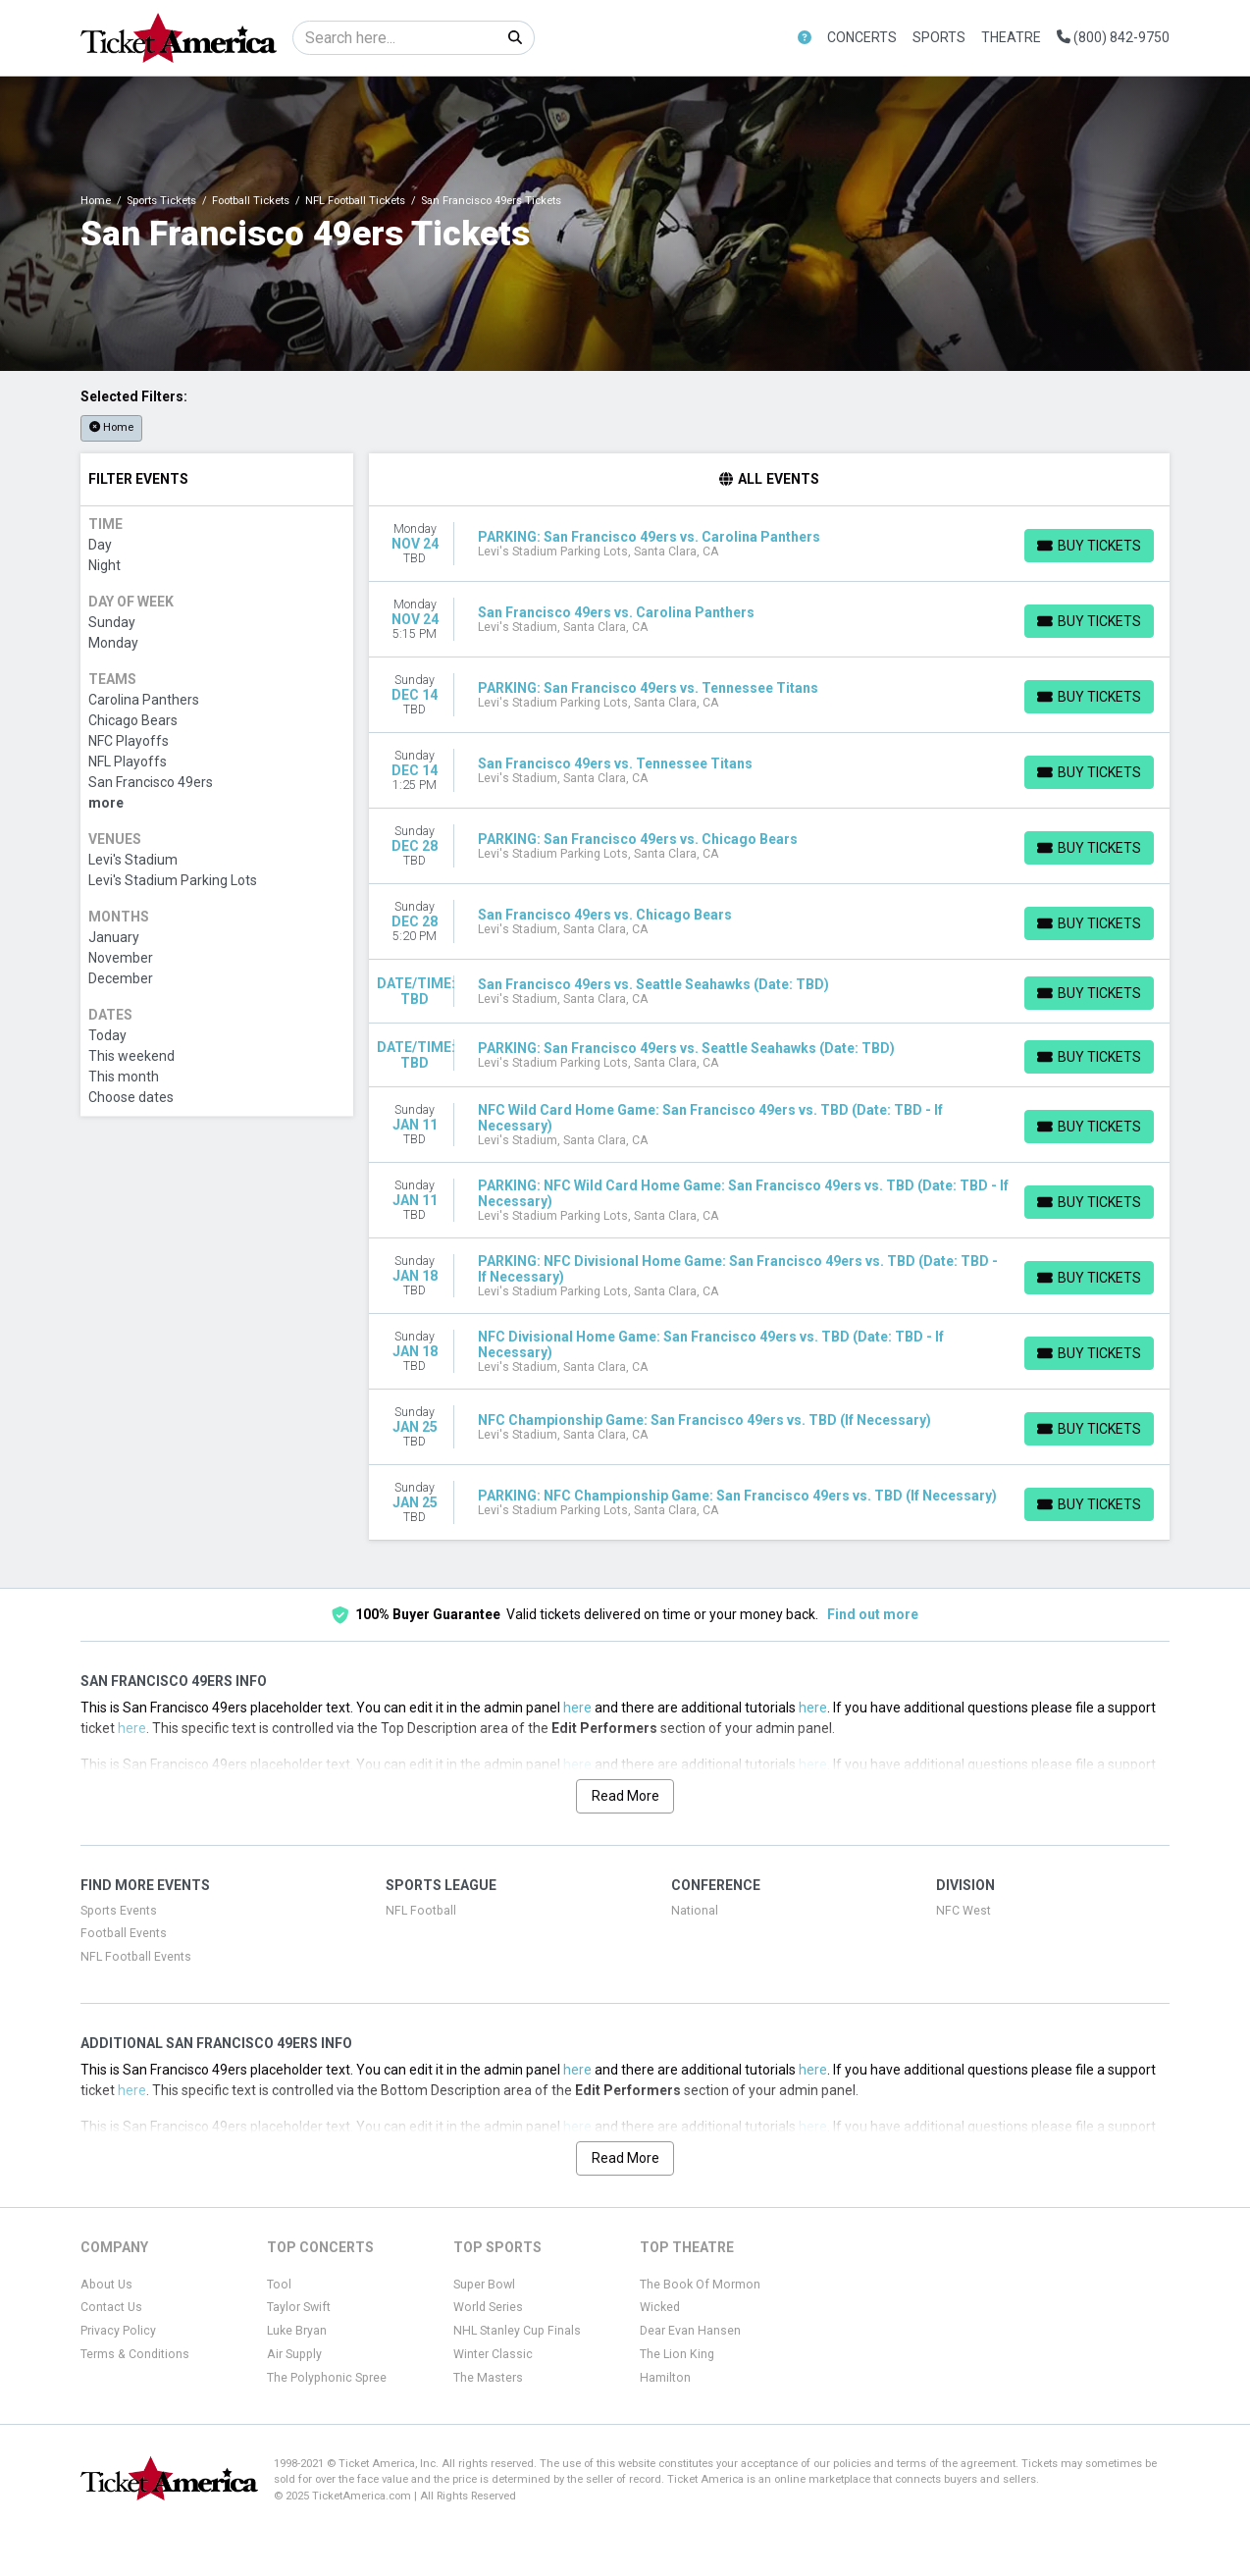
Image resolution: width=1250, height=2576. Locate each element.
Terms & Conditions (134, 2354)
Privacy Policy (118, 2331)
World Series (488, 2307)
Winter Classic (493, 2354)
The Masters (488, 2378)
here (577, 1707)
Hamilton (665, 2378)
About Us (106, 2284)
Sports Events (118, 1911)
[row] (770, 544)
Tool (279, 2284)
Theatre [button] (1011, 37)
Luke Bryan (297, 2331)
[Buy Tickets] (1089, 545)
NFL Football (421, 1911)
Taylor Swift (299, 2307)
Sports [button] (938, 37)
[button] (804, 38)
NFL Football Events (135, 1957)
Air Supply (294, 2354)
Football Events (123, 1933)
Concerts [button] (862, 37)
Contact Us (111, 2307)
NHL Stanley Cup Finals (517, 2331)
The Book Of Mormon (700, 2284)
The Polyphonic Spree (327, 2378)
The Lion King (677, 2354)
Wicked (660, 2307)
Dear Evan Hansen (690, 2331)
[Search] (394, 38)
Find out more (872, 1614)
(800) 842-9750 (1113, 37)
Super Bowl (484, 2284)
